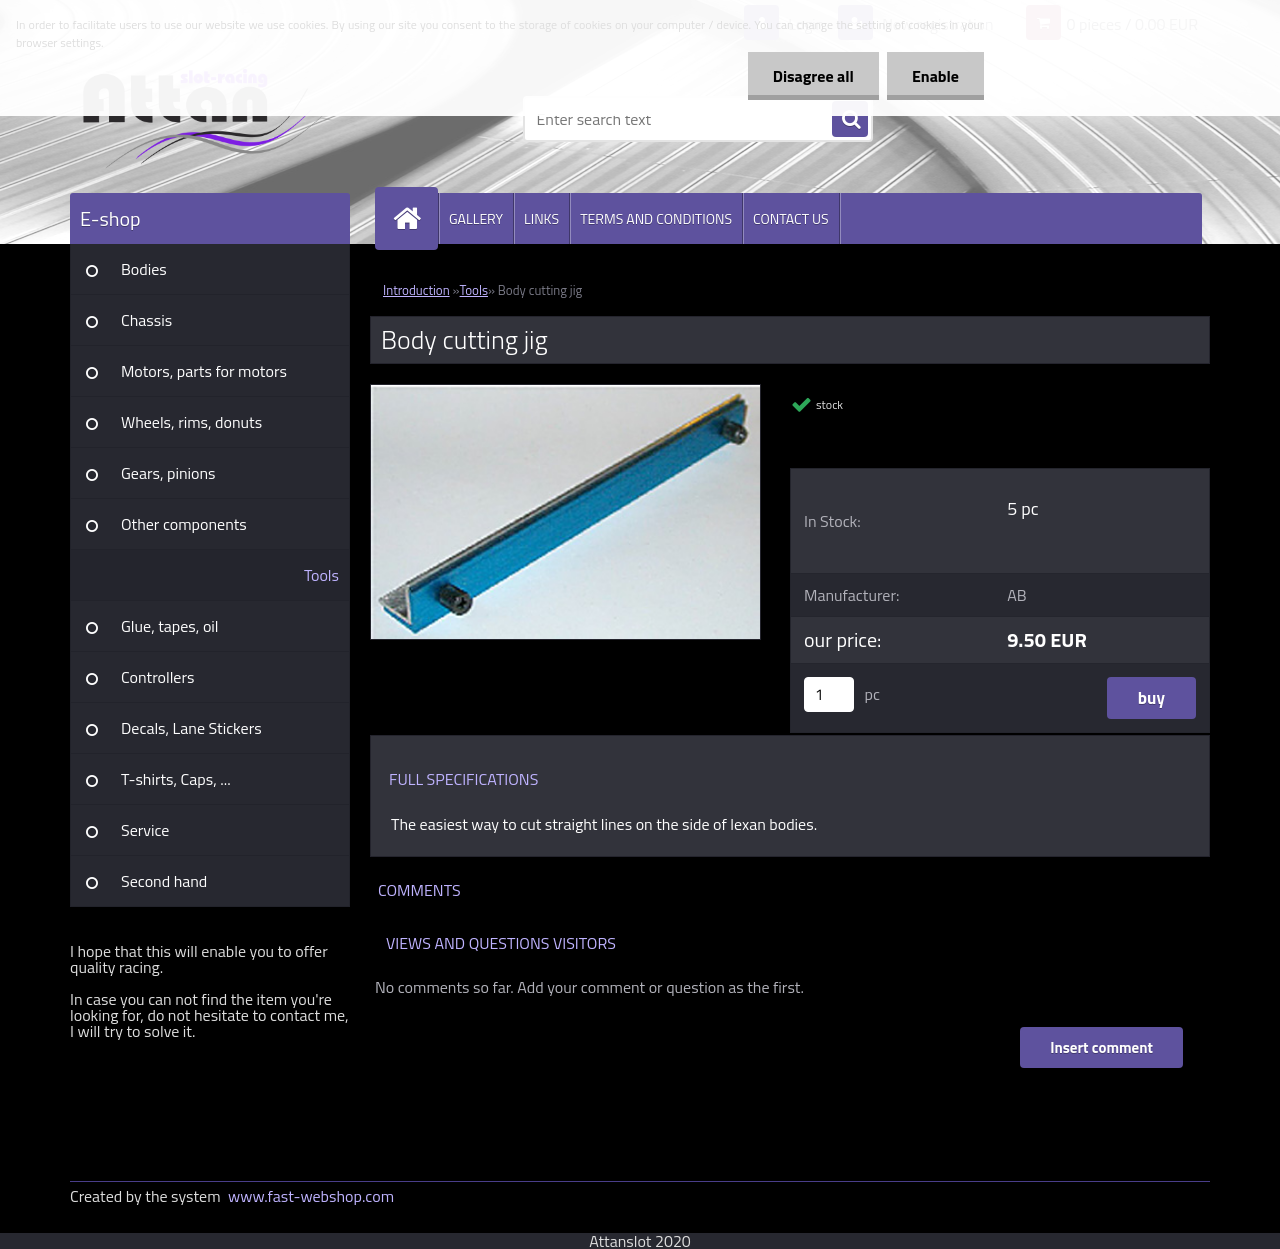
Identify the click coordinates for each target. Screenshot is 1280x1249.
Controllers (157, 677)
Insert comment (1101, 1047)
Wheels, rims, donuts (191, 422)
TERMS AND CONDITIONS (656, 218)
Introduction (416, 290)
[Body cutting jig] (565, 393)
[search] (850, 120)
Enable (935, 76)
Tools (321, 575)
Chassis (146, 320)
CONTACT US (791, 218)
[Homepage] (415, 218)
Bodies (144, 269)
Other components (184, 524)
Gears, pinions (168, 473)
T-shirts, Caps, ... (176, 779)
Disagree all (813, 76)
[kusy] (829, 694)
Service (145, 830)
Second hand (164, 881)
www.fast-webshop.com (311, 1196)
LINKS (541, 218)
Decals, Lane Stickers (191, 728)
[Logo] (207, 119)
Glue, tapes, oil (170, 626)
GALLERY (476, 218)
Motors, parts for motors (204, 371)
